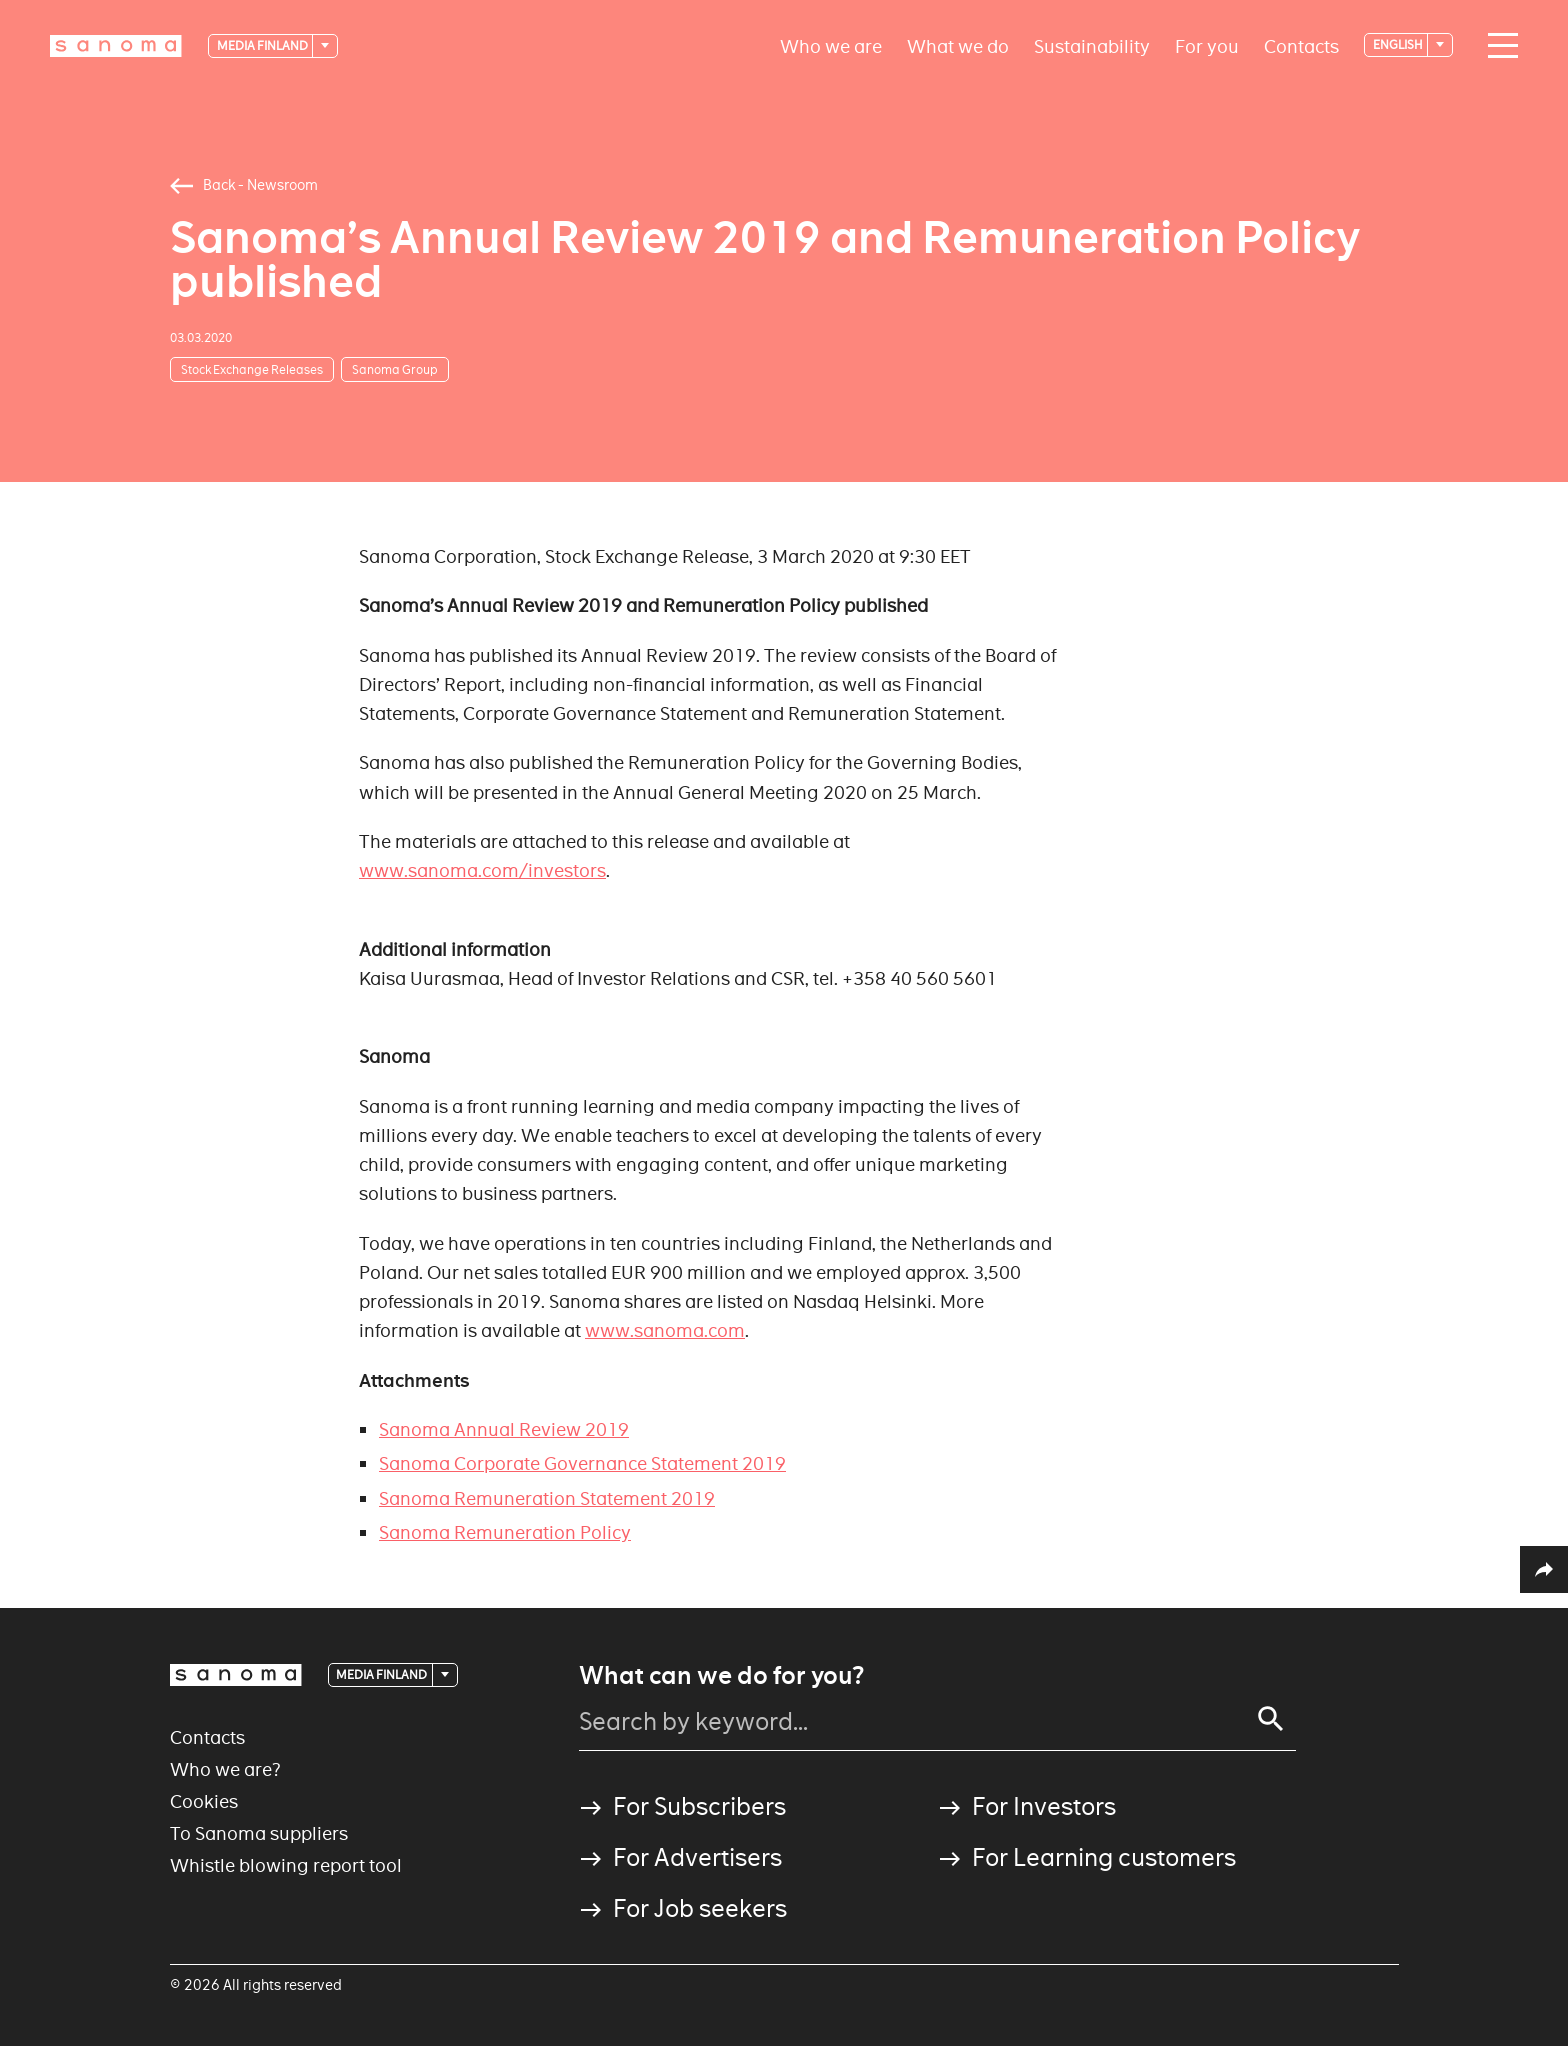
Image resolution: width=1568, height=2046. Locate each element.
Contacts (1301, 45)
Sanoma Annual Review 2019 (504, 1429)
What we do (958, 45)
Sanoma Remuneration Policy (505, 1532)
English (1399, 44)
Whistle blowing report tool (286, 1865)
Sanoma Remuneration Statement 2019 (547, 1498)
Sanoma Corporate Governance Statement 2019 (582, 1463)
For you (1207, 45)
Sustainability (1092, 45)
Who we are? (225, 1769)
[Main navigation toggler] (1498, 46)
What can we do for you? (721, 1676)
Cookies (204, 1801)
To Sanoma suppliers (259, 1833)
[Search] (1271, 1719)
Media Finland (263, 45)
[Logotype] (116, 46)
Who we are (831, 45)
